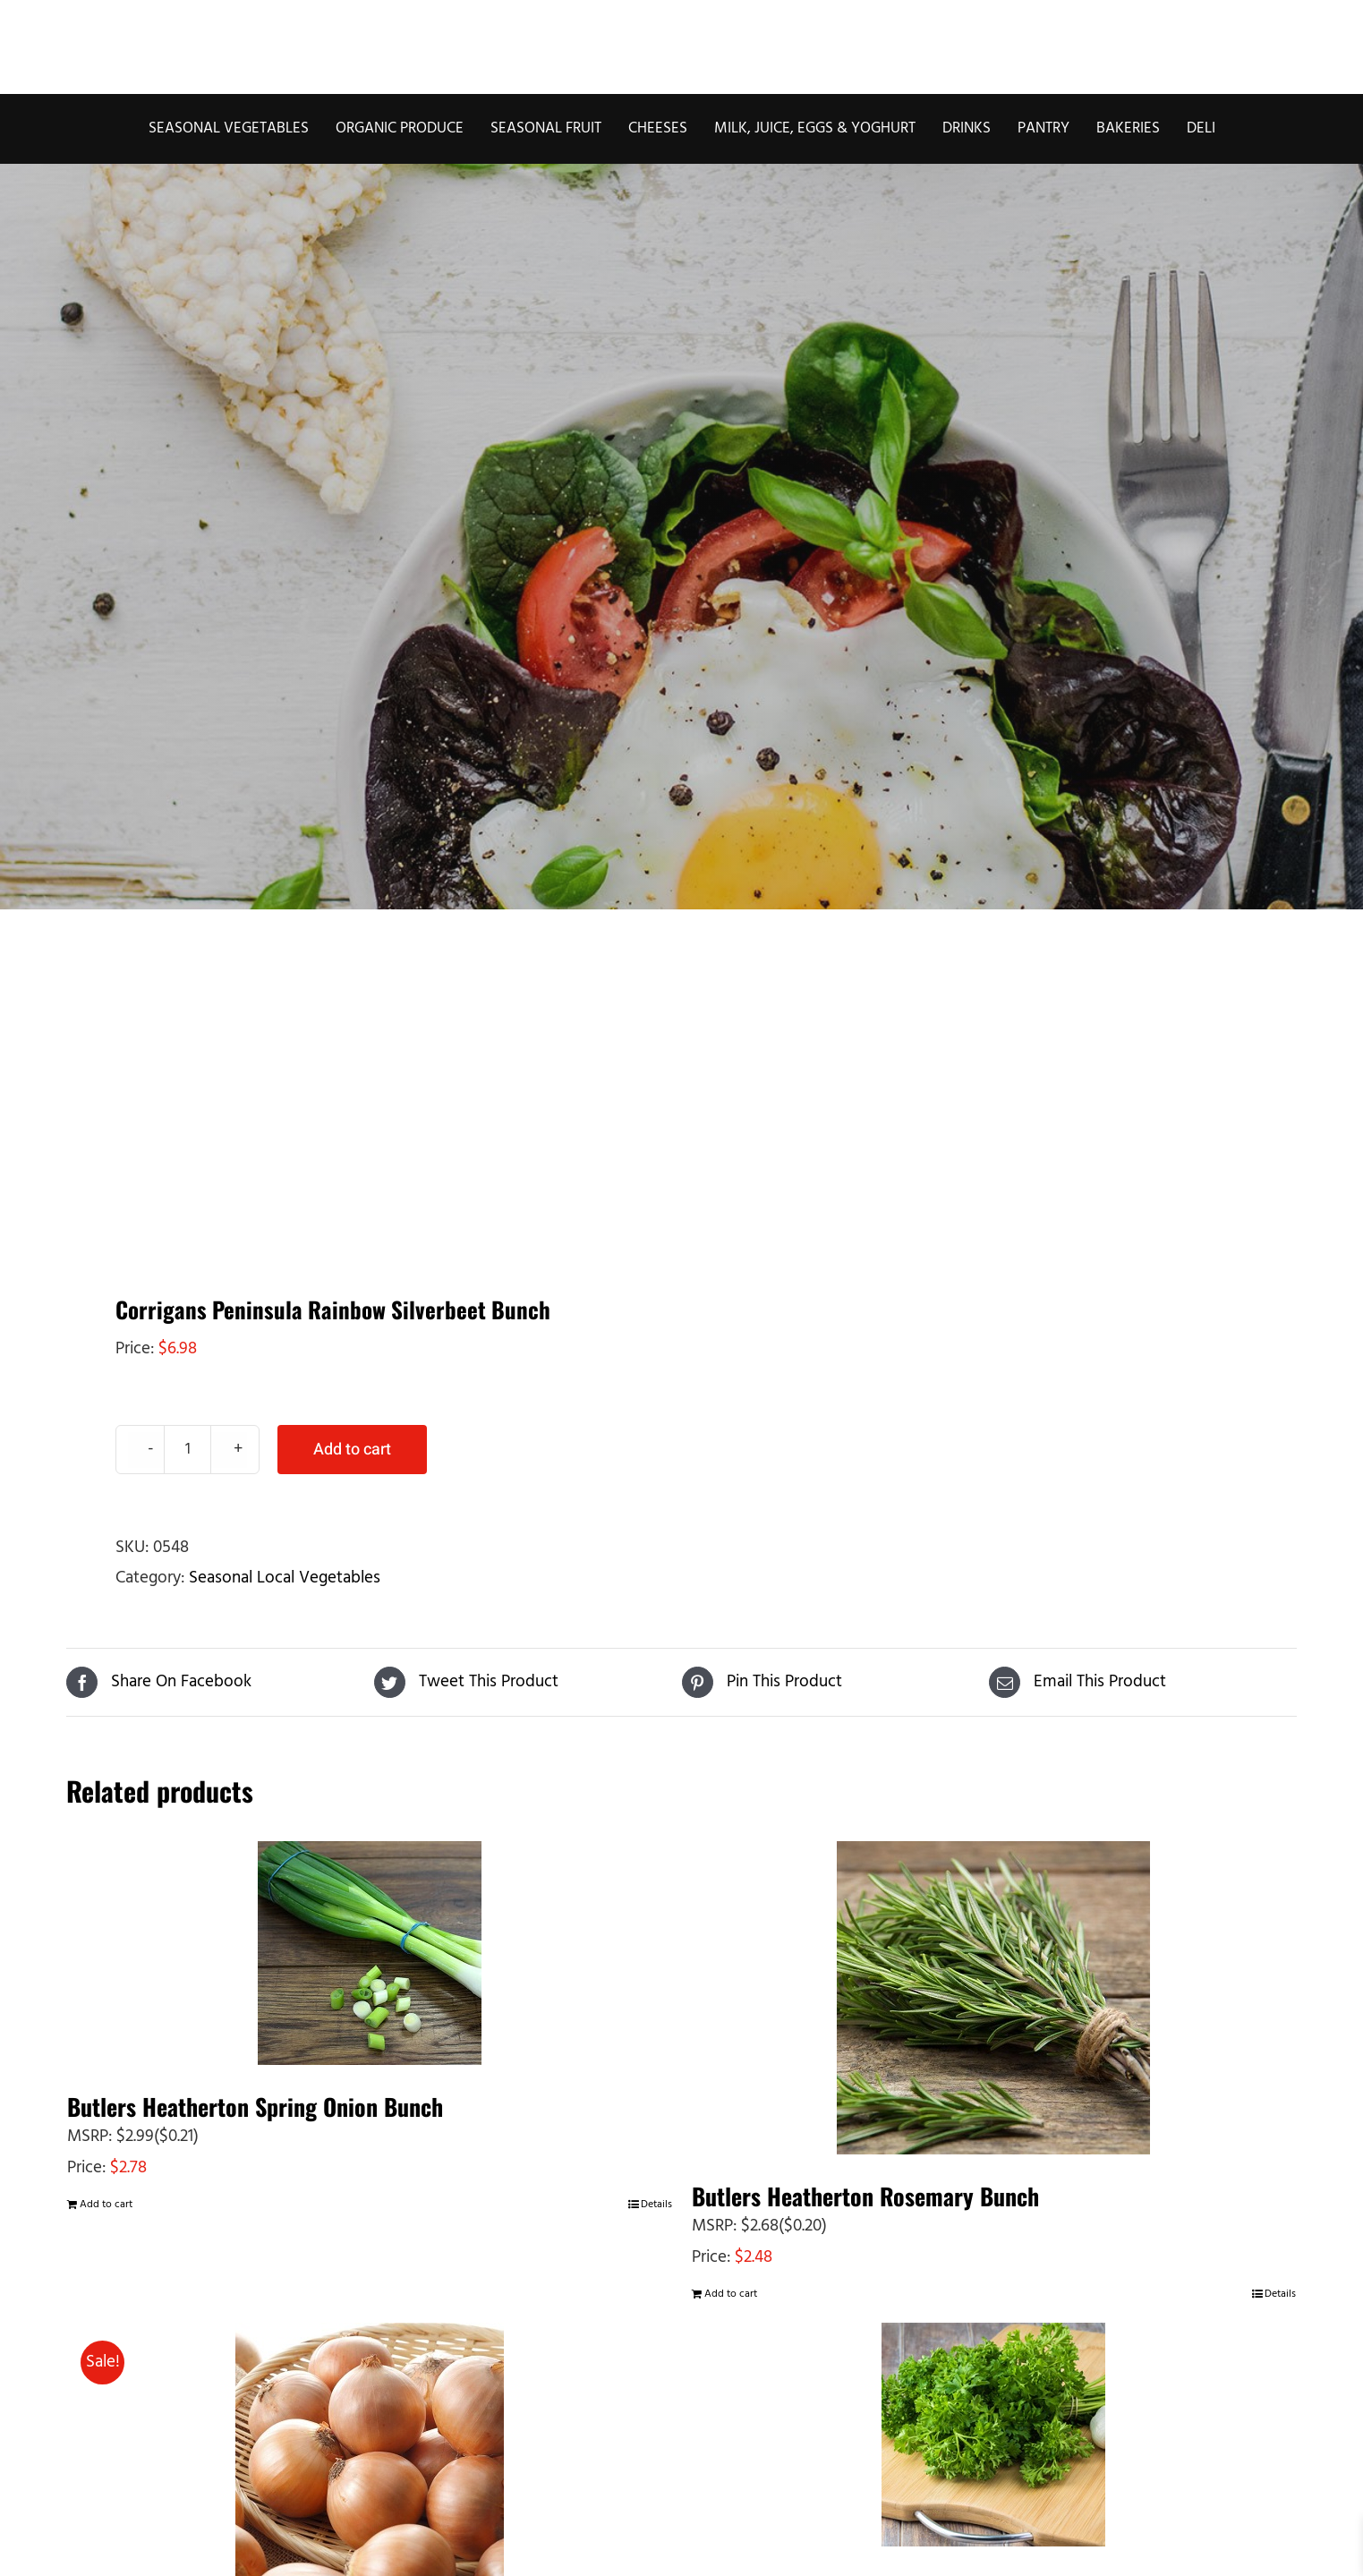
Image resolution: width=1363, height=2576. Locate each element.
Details (656, 2204)
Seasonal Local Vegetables (284, 1578)
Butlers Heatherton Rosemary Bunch (865, 2196)
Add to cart (352, 1449)
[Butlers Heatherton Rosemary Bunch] (994, 1997)
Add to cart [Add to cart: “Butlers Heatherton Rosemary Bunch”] (730, 2294)
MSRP (87, 2136)
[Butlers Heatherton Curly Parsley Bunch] (994, 2434)
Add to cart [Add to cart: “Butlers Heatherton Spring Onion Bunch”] (106, 2204)
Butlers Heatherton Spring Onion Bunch (255, 2106)
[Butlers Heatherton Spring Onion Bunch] (369, 1953)
